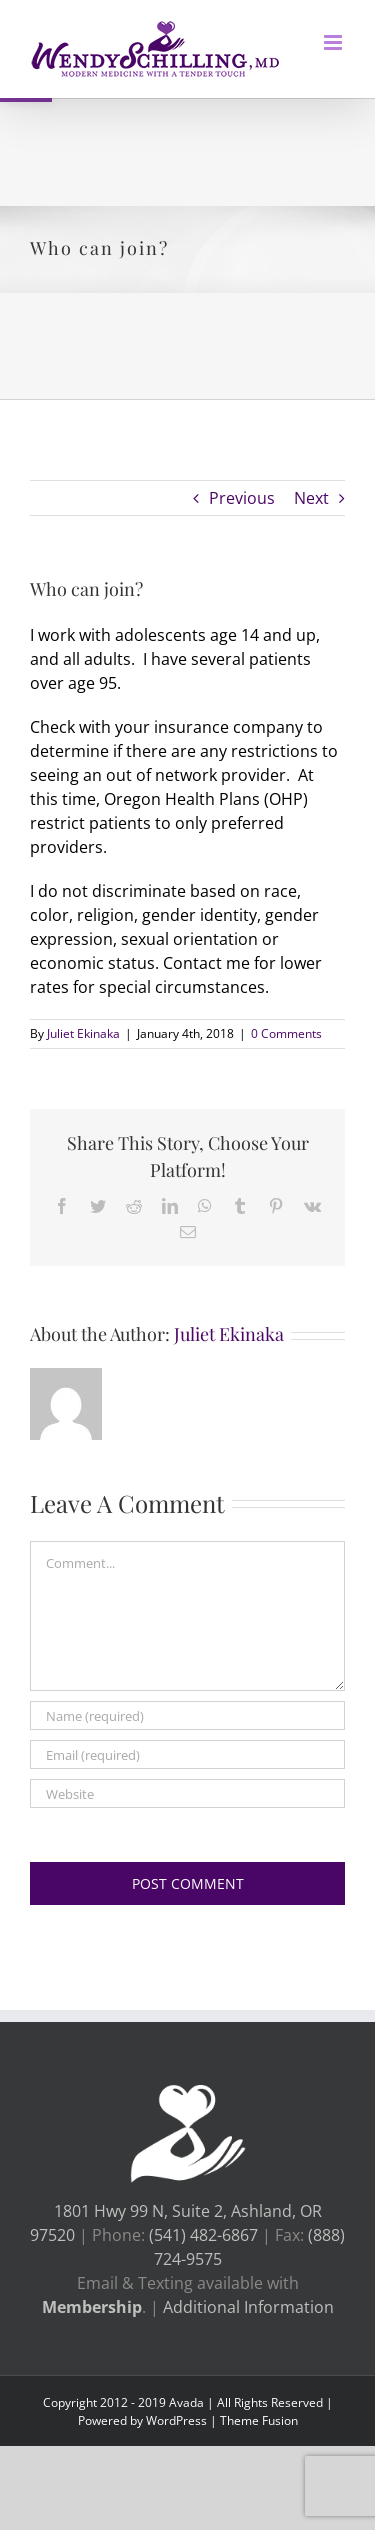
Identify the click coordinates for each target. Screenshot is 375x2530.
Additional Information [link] (248, 2307)
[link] (155, 49)
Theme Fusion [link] (259, 2420)
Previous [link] (242, 498)
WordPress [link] (176, 2420)
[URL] (187, 1793)
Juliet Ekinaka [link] (83, 1033)
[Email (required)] (187, 1754)
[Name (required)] (187, 1715)
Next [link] (311, 498)
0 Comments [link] (286, 1033)
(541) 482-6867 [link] (205, 2235)
